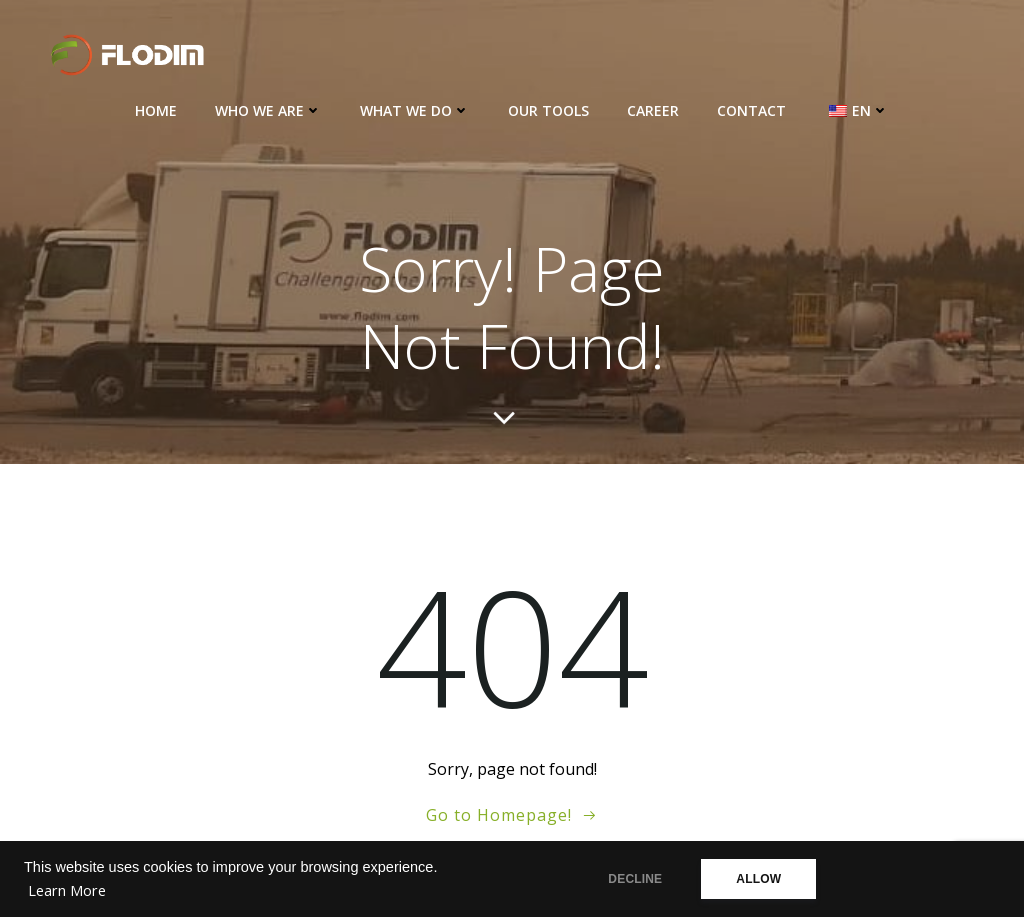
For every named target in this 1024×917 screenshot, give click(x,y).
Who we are (268, 110)
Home (156, 110)
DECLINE (635, 879)
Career (653, 110)
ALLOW (758, 879)
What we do (415, 110)
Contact (751, 110)
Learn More (67, 890)
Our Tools (548, 110)
